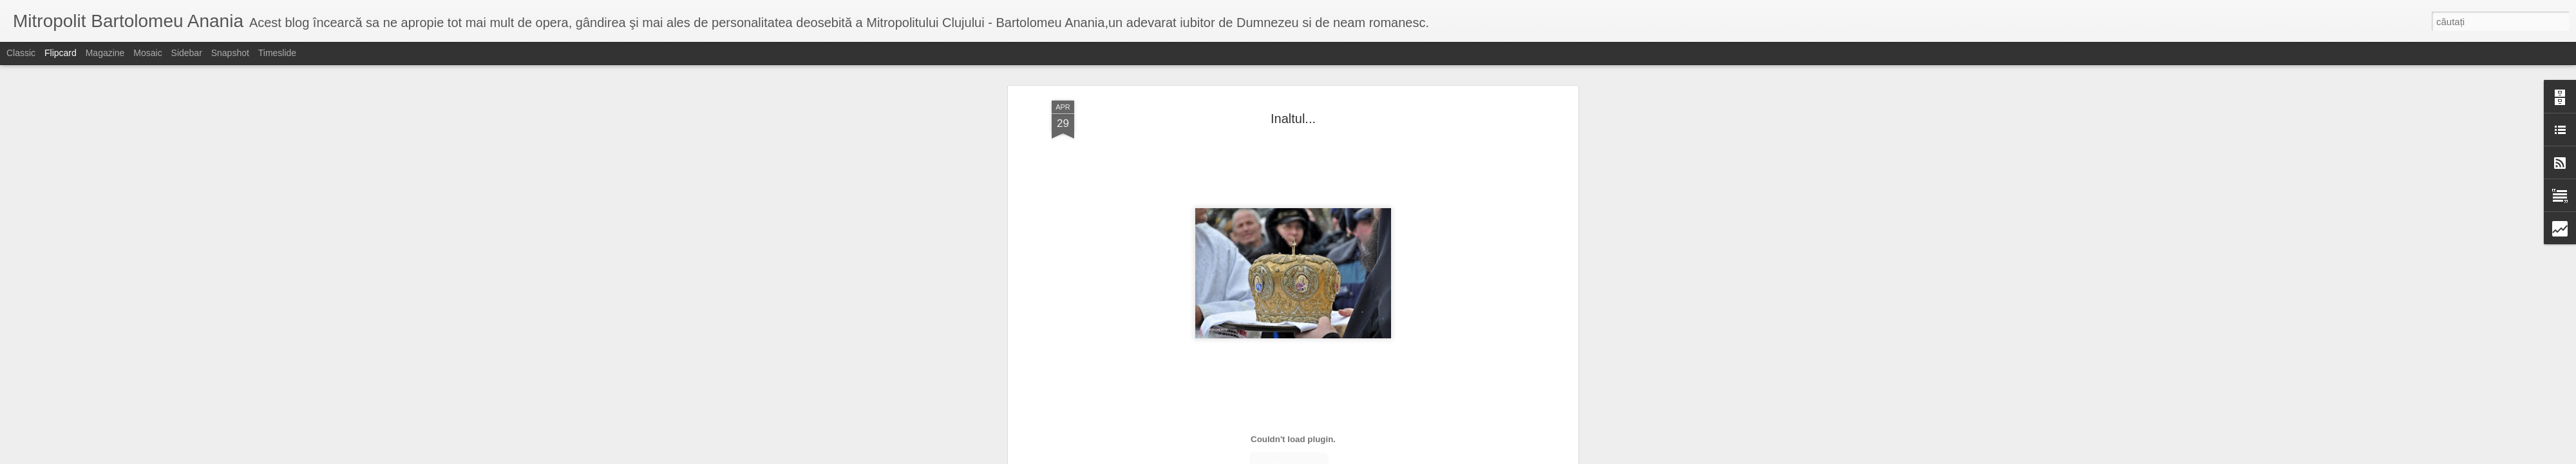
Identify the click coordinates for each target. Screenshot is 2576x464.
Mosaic (147, 53)
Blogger (1347, 457)
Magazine (105, 53)
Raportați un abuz (1391, 457)
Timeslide (277, 53)
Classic (20, 53)
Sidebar (186, 53)
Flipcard (60, 53)
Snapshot (230, 53)
